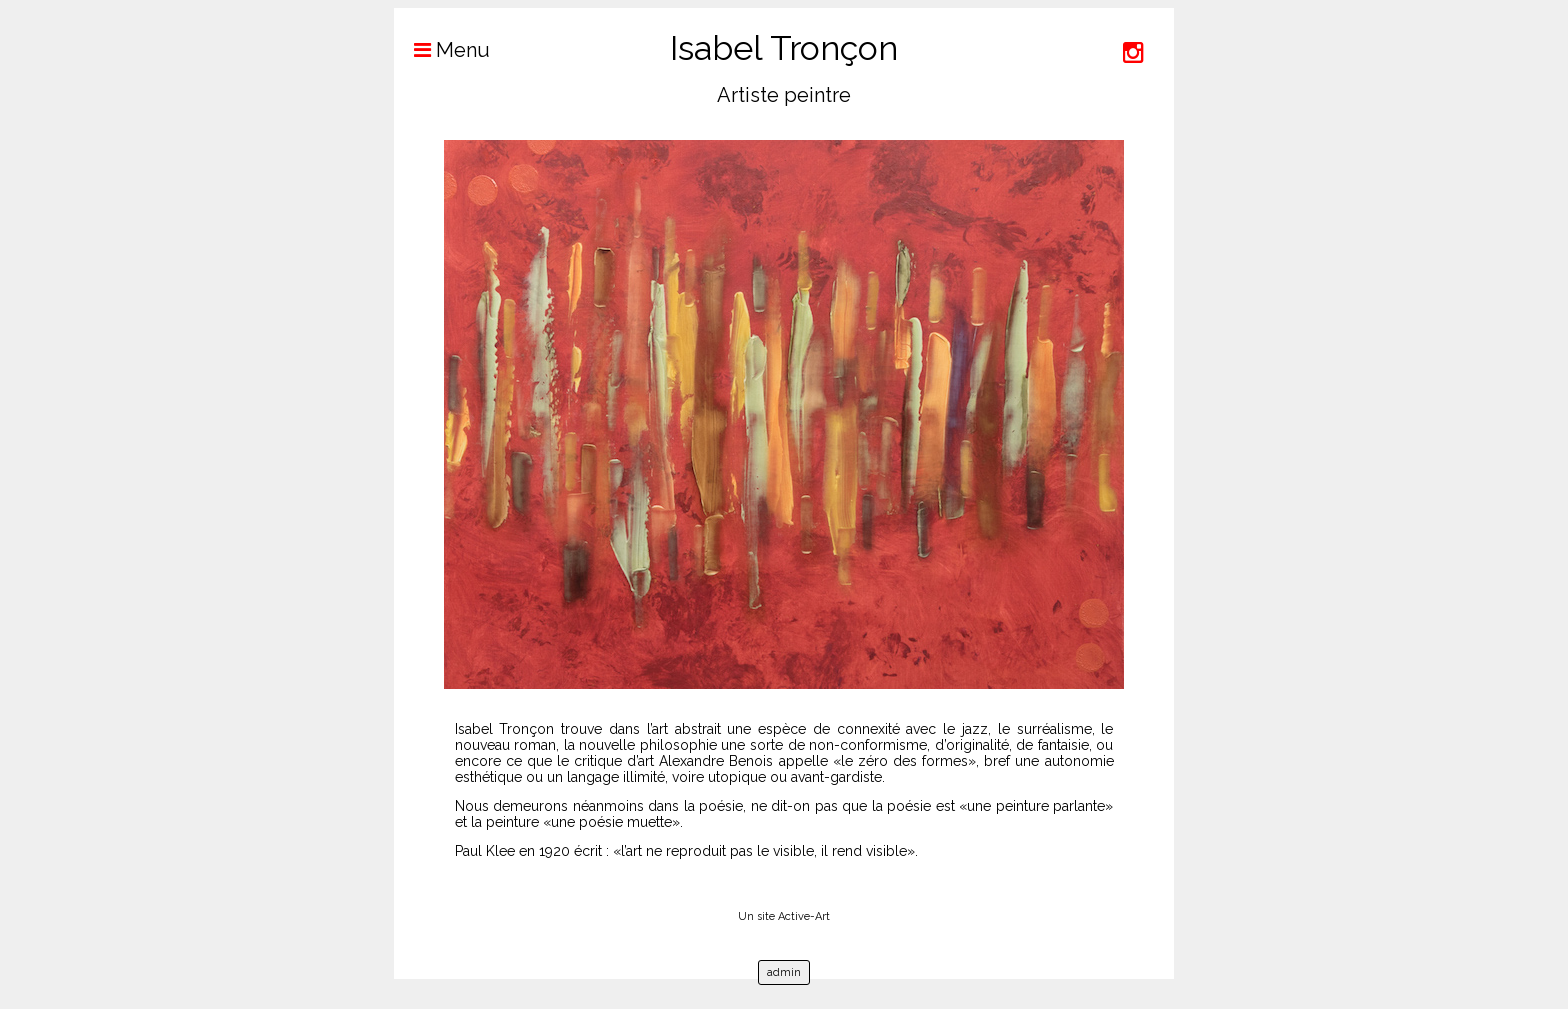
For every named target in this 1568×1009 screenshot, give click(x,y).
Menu (442, 50)
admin (784, 972)
